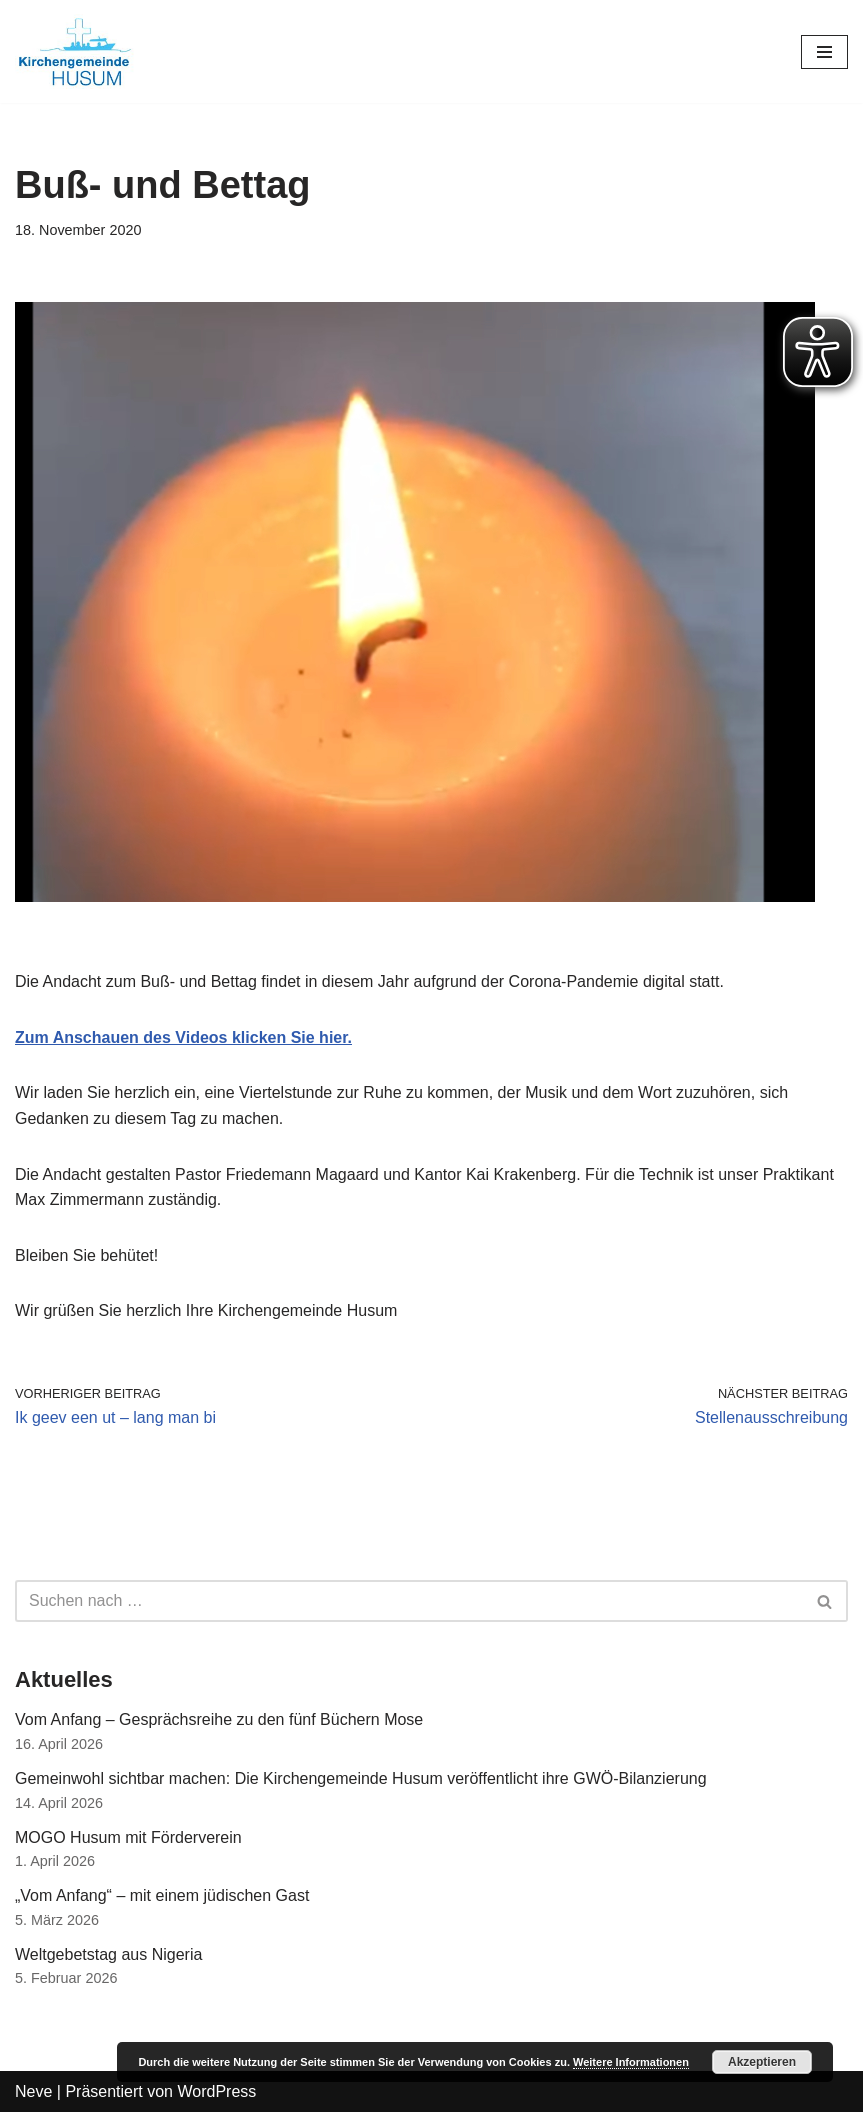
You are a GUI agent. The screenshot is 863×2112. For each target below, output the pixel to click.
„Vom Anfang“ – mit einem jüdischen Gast (162, 1895)
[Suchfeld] (409, 1601)
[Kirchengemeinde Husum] (75, 51)
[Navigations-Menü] (824, 52)
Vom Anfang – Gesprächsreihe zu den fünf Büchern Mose (219, 1719)
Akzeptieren (762, 2062)
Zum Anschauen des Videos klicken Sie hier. (183, 1037)
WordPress (216, 2091)
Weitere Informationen (631, 2062)
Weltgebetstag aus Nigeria (108, 1954)
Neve (33, 2091)
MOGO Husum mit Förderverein (128, 1837)
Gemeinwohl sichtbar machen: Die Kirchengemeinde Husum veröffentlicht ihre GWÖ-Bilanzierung (361, 1778)
